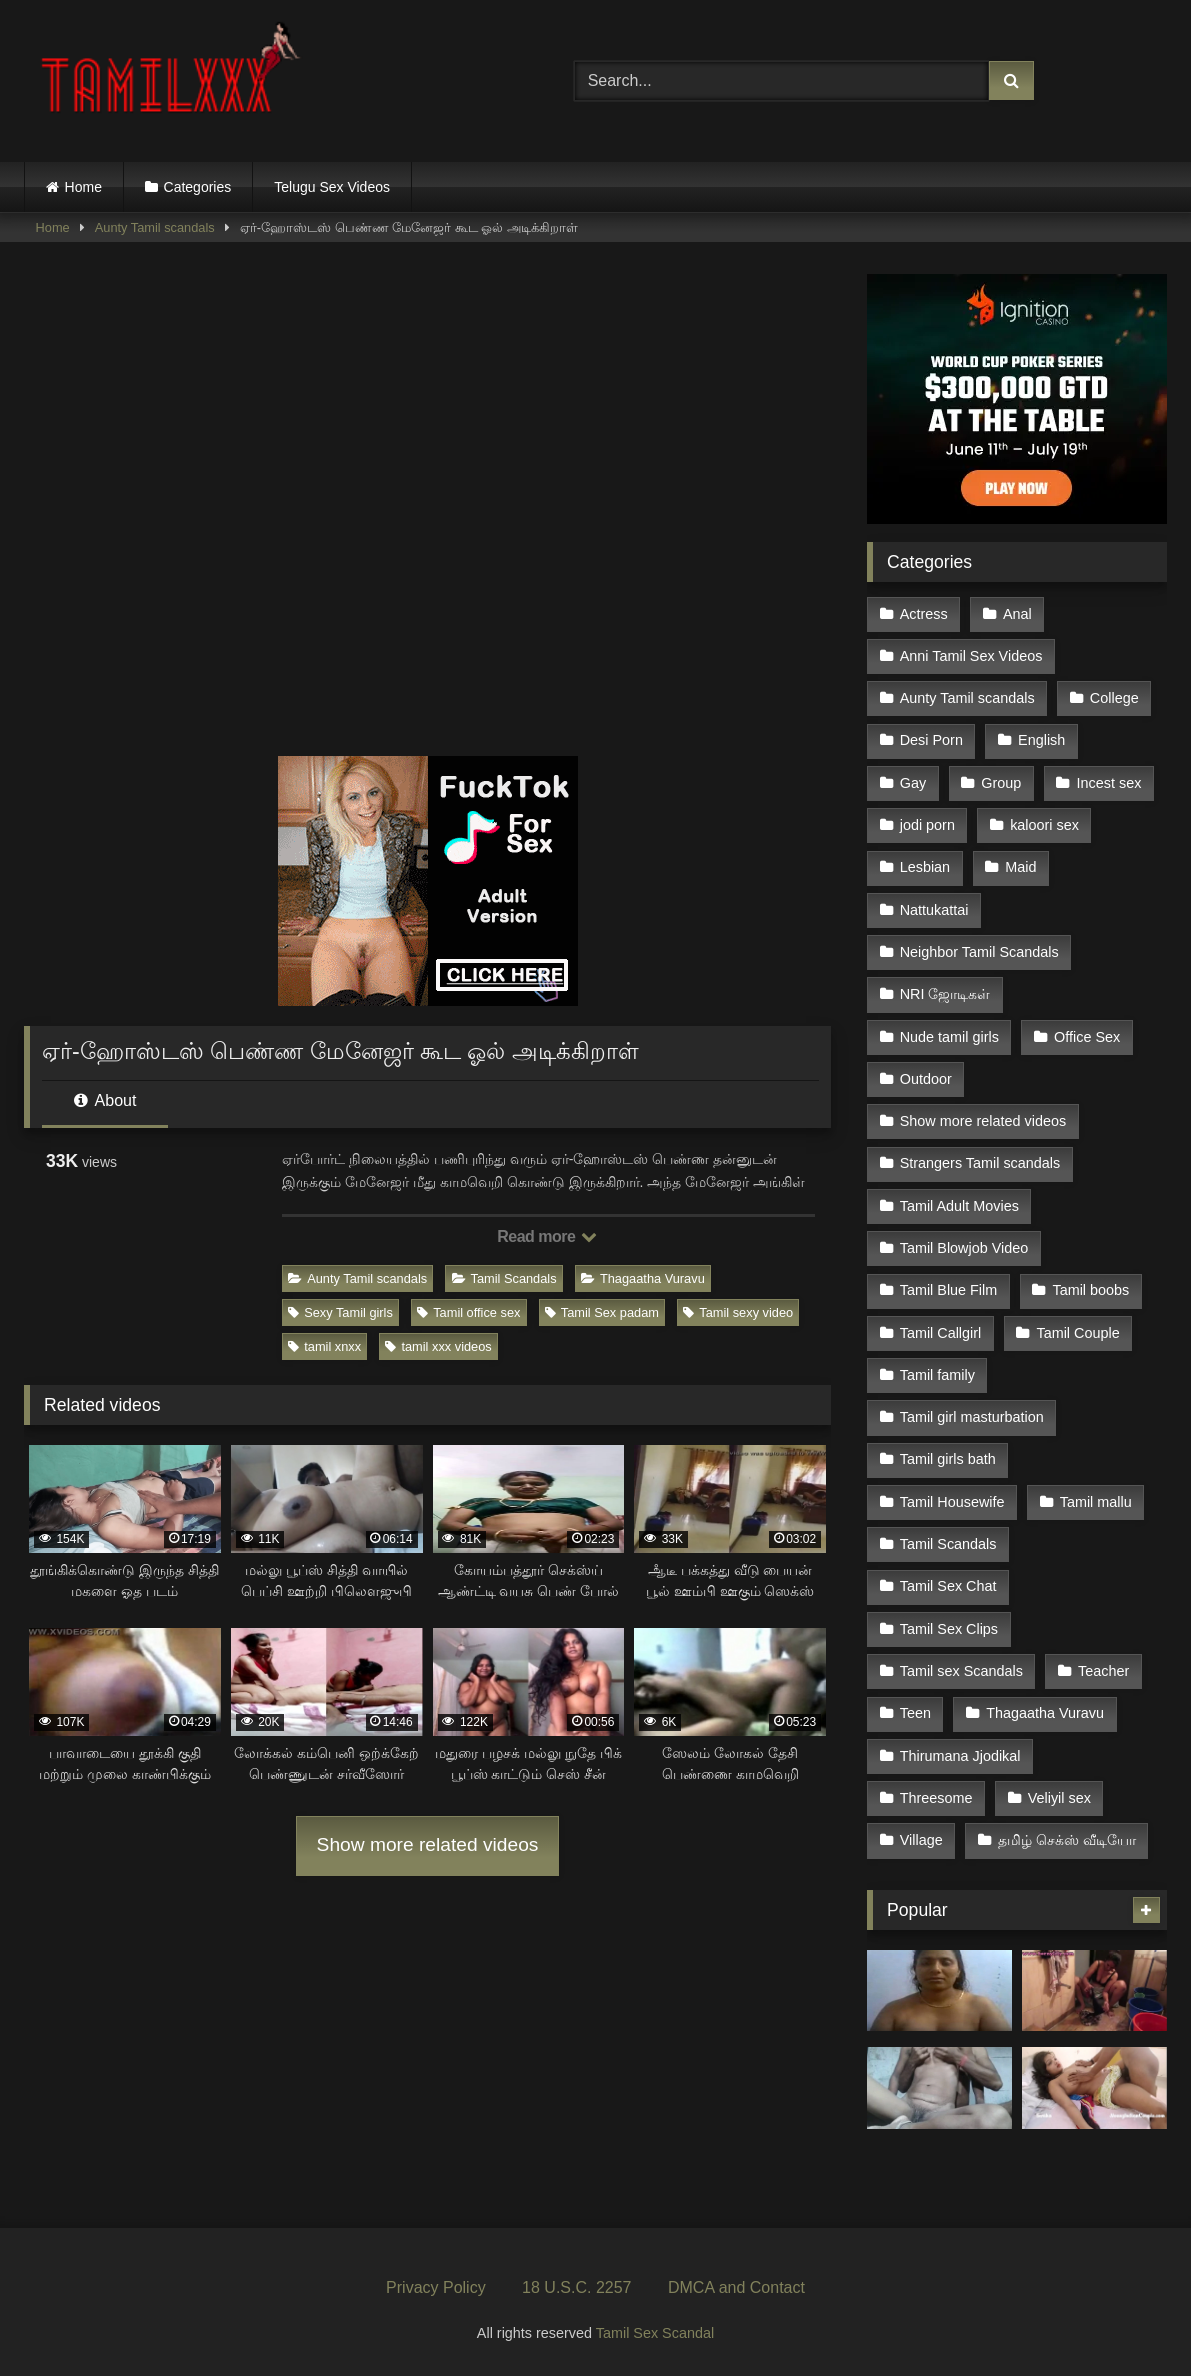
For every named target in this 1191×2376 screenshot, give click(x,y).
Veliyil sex (1059, 1798)
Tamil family (937, 1375)
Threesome (936, 1798)
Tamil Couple (1077, 1333)
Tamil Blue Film (949, 1290)
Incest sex (1109, 783)
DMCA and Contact (736, 2287)
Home (83, 187)
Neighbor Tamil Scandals (979, 952)
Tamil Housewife (952, 1502)
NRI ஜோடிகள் (945, 994)
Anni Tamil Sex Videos (971, 656)
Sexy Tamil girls (340, 1312)
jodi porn (927, 825)
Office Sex (1087, 1037)
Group (1001, 783)
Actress (924, 614)
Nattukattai (934, 910)
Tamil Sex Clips (949, 1629)
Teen (915, 1713)
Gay (913, 783)
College (1114, 698)
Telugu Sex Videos (332, 187)
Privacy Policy (436, 2287)
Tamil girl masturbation (972, 1417)
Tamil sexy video (738, 1312)
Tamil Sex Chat (948, 1586)
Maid (1020, 867)
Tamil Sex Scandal (655, 2333)
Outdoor (926, 1079)
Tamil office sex (468, 1312)
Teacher (1103, 1671)
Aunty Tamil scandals (155, 227)
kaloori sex (1044, 825)
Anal (1017, 614)
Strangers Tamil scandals (980, 1163)
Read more (547, 1236)
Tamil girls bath (948, 1459)
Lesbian (925, 867)
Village (921, 1840)
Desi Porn (931, 740)
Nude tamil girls (949, 1037)
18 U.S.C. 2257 (576, 2287)
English (1041, 740)
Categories (198, 187)
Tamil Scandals (504, 1278)
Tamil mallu (1096, 1502)
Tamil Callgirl (941, 1333)
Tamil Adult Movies (959, 1206)
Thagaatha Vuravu (643, 1278)
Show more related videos (428, 1844)
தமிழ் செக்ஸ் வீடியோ (1067, 1840)
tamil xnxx (324, 1346)
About (105, 1100)
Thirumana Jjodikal (960, 1756)
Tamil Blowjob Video (964, 1248)
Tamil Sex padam (602, 1312)
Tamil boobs (1090, 1290)
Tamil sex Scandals (961, 1671)
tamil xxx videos (438, 1346)
